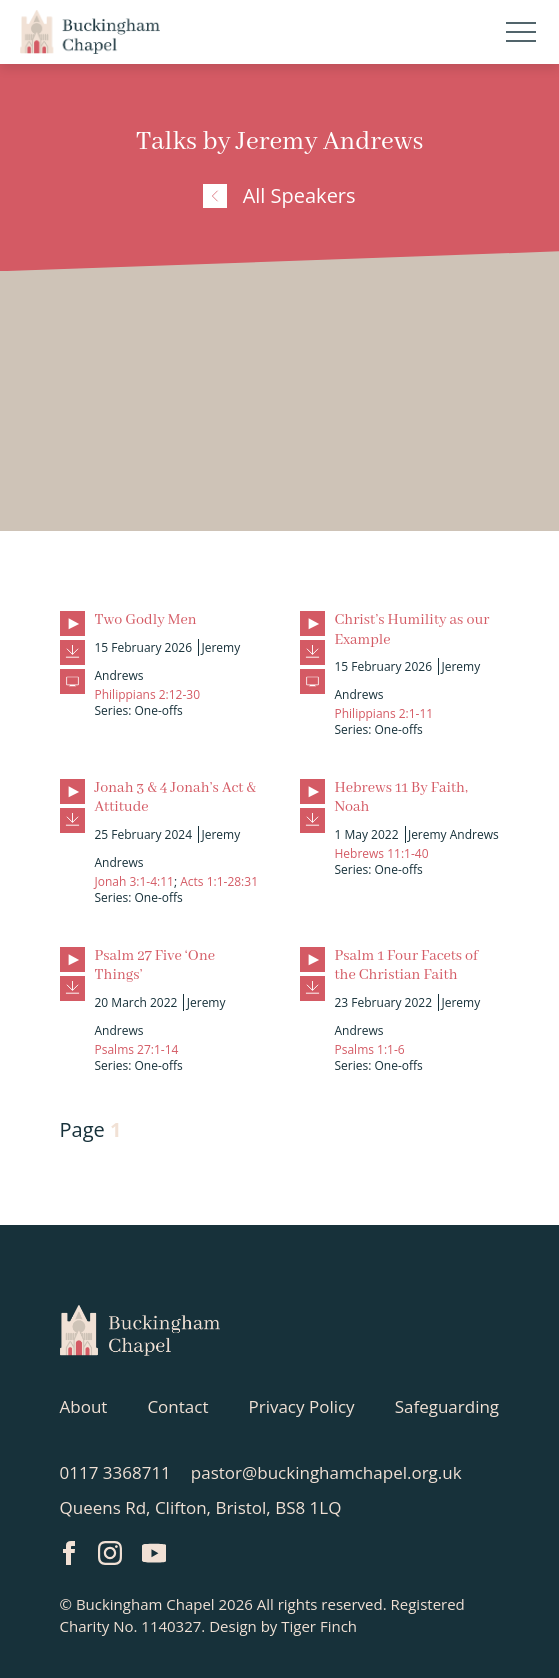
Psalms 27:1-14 (137, 1049)
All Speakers (279, 195)
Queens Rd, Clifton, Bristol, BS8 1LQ (201, 1507)
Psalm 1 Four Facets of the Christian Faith (406, 965)
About (84, 1406)
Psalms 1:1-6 (370, 1049)
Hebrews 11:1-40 (382, 853)
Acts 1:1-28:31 (219, 881)
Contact (177, 1406)
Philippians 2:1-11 (384, 713)
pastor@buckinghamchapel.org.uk (326, 1472)
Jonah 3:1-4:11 (134, 881)
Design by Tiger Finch (283, 1626)
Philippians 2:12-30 (148, 694)
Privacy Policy (301, 1406)
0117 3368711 (115, 1472)
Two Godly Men (146, 620)
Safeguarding (447, 1406)
